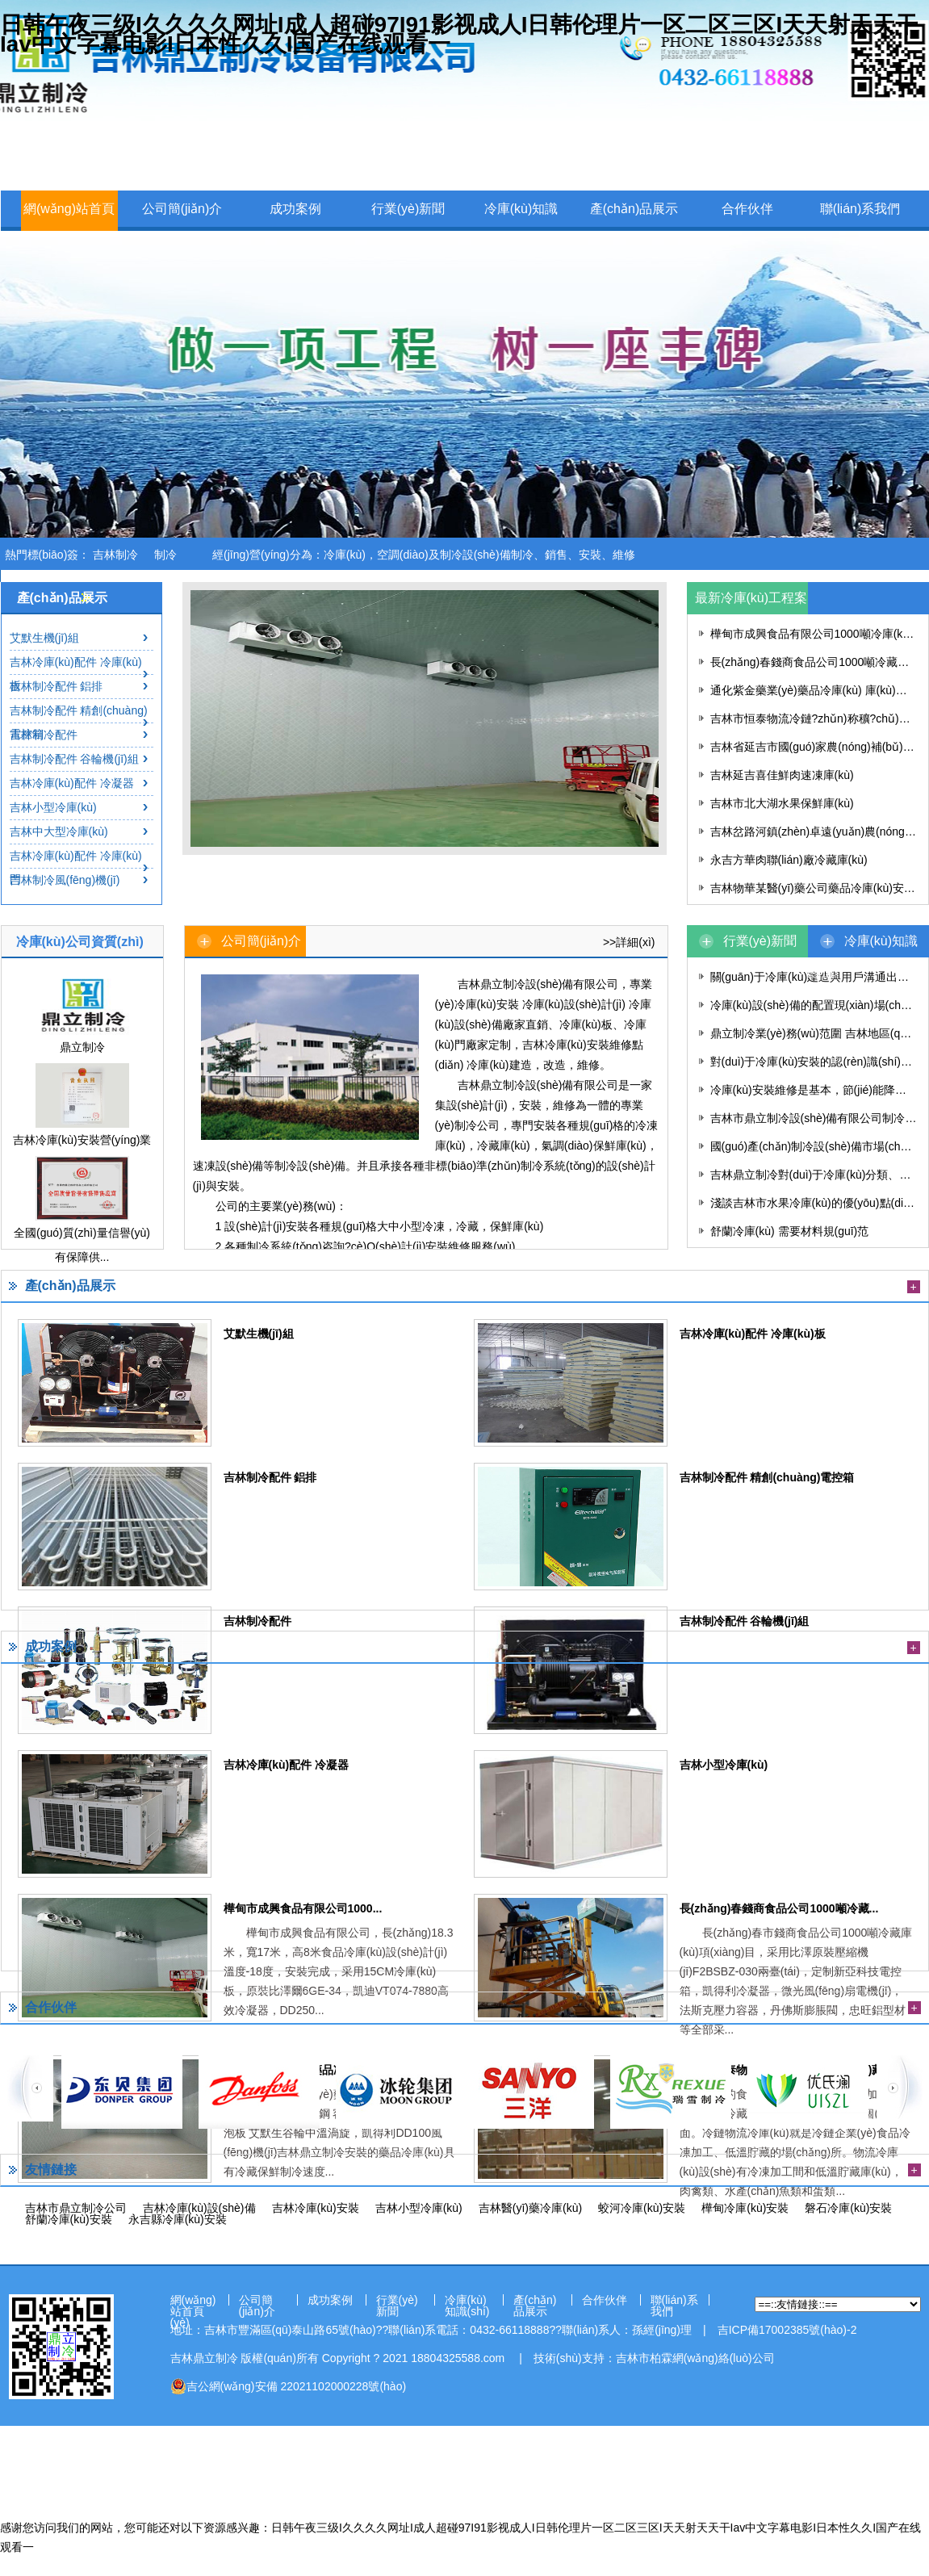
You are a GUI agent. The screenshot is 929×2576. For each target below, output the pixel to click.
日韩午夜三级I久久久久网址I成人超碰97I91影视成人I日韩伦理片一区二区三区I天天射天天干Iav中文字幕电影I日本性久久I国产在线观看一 (459, 34)
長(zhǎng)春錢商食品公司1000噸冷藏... (779, 1908)
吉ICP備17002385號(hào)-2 (787, 2329)
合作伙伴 (747, 209)
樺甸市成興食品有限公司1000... (303, 1908)
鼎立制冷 (82, 1047)
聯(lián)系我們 (860, 209)
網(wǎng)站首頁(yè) (69, 227)
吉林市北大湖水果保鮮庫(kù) (782, 803)
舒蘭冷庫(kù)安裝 (68, 2219)
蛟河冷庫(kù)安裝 (641, 2207)
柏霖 (661, 2358)
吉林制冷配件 (43, 734)
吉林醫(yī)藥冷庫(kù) (530, 2207)
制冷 (165, 554)
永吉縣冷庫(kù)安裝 (177, 2219)
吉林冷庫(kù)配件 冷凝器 (72, 783)
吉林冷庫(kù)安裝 (315, 2207)
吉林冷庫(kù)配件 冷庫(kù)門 (76, 867)
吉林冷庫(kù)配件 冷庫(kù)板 (76, 674)
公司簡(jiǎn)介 (182, 209)
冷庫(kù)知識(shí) (521, 227)
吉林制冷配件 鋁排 (56, 686)
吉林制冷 (115, 554)
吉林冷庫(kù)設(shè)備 (199, 2207)
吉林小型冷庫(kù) (53, 807)
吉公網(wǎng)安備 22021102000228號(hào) (288, 2386)
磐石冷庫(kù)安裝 (848, 2207)
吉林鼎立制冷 (204, 2358)
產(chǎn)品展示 (634, 209)
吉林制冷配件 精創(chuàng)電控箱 (79, 722)
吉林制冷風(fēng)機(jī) (65, 879)
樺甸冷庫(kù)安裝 (745, 2207)
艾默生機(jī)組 (44, 637)
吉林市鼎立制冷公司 (76, 2207)
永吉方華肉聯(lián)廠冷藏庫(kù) (789, 859)
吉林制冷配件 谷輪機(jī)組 (74, 758)
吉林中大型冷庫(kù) (59, 831)
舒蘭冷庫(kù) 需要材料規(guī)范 (789, 1231)
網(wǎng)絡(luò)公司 (723, 2358)
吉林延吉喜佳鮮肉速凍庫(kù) (782, 775)
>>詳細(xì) (629, 942)
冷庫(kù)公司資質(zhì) (80, 942)
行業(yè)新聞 (408, 209)
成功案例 (295, 209)
